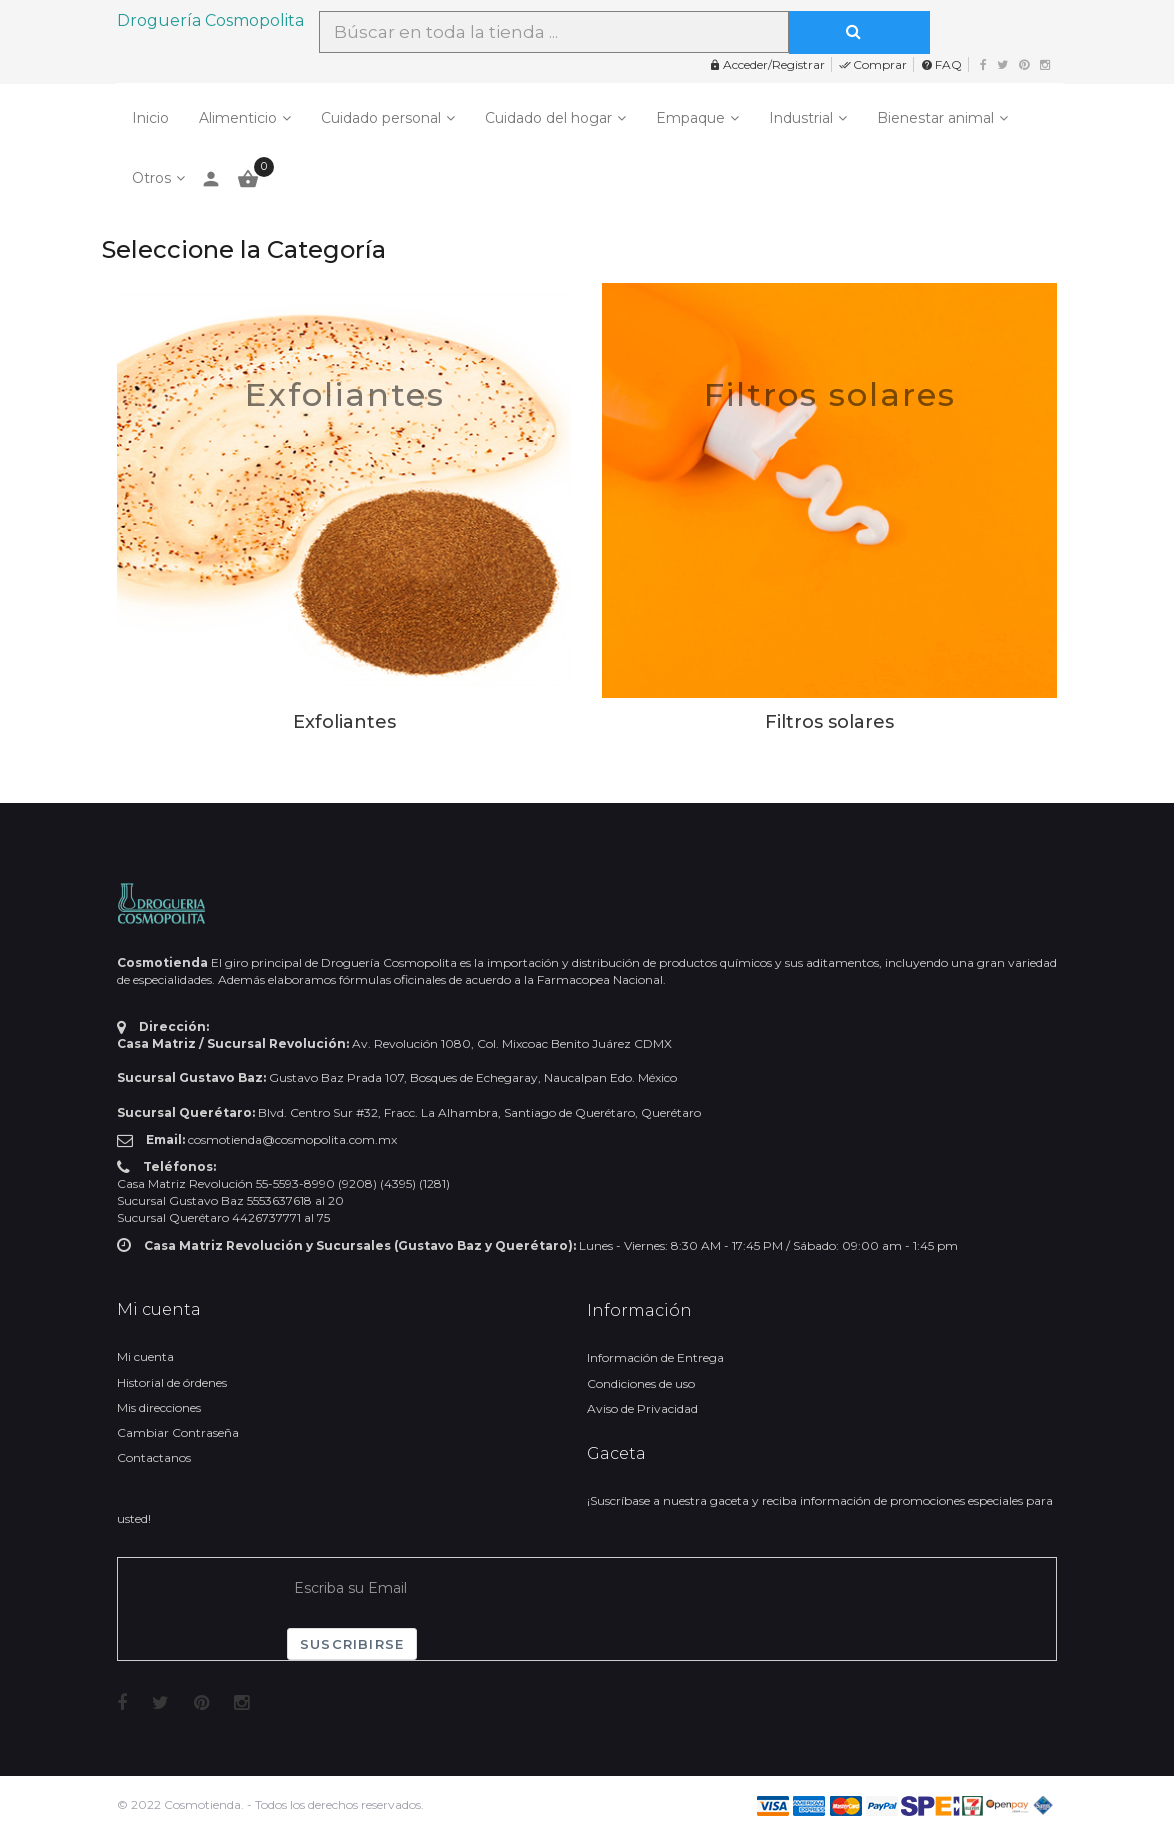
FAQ (941, 64)
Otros (151, 178)
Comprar (873, 64)
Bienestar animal (935, 118)
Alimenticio (238, 118)
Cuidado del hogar (548, 118)
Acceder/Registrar (767, 64)
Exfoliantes (345, 394)
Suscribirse (352, 1644)
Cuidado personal (381, 118)
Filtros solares (830, 394)
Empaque (690, 118)
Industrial (801, 118)
